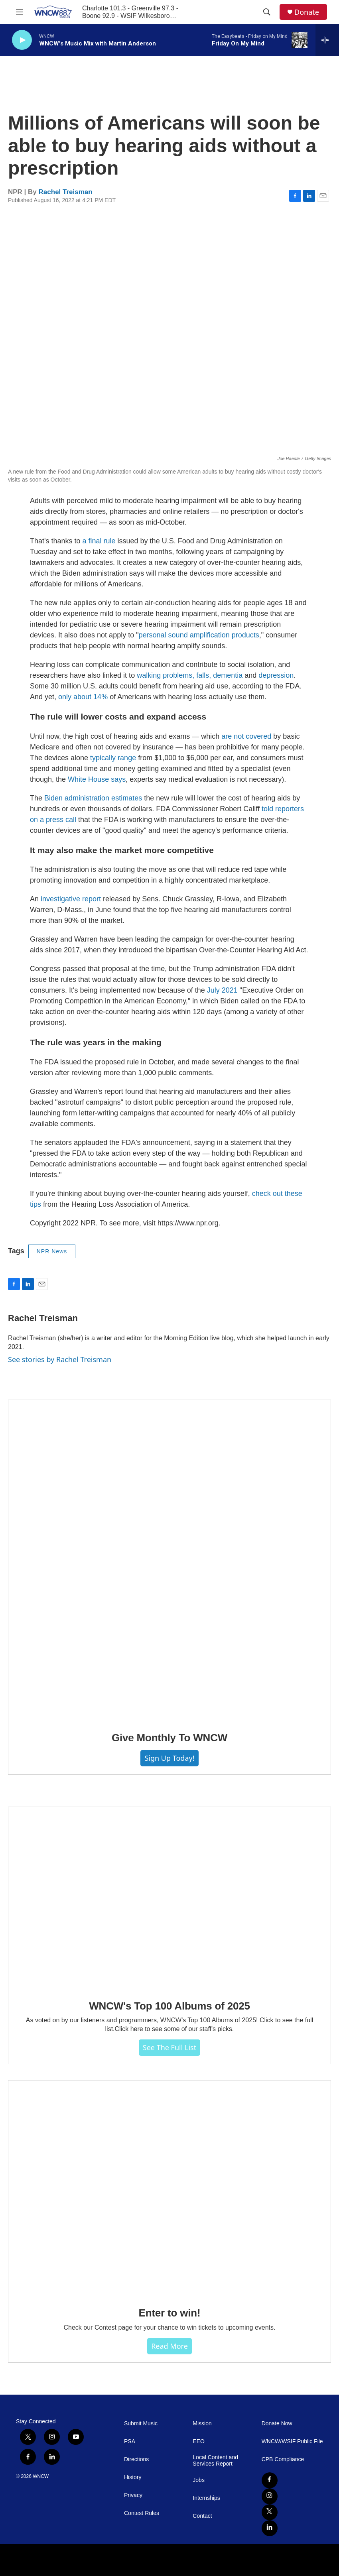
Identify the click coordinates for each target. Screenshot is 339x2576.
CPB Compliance (283, 2459)
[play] (22, 40)
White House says (97, 779)
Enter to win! (170, 2313)
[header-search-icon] (266, 12)
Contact (202, 2516)
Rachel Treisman (66, 192)
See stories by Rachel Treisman (59, 1359)
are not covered (246, 736)
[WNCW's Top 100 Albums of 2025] (169, 1897)
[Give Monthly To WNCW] (169, 1560)
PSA (129, 2441)
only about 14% (83, 697)
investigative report (71, 899)
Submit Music (141, 2424)
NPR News (52, 1251)
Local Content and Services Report (215, 2460)
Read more (169, 2346)
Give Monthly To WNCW (169, 1738)
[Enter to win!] (169, 2187)
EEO (199, 2441)
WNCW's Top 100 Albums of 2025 (169, 2006)
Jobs (199, 2480)
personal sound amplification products (199, 635)
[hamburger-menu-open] (19, 12)
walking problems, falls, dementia (189, 675)
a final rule (99, 541)
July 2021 (222, 990)
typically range (113, 758)
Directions (136, 2459)
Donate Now (277, 2424)
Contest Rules (141, 2513)
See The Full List (169, 2047)
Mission (202, 2424)
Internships (206, 2498)
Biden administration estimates (93, 798)
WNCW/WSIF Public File (292, 2441)
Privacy (133, 2495)
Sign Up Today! (169, 1758)
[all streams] (327, 40)
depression (276, 675)
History (133, 2477)
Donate (306, 12)
